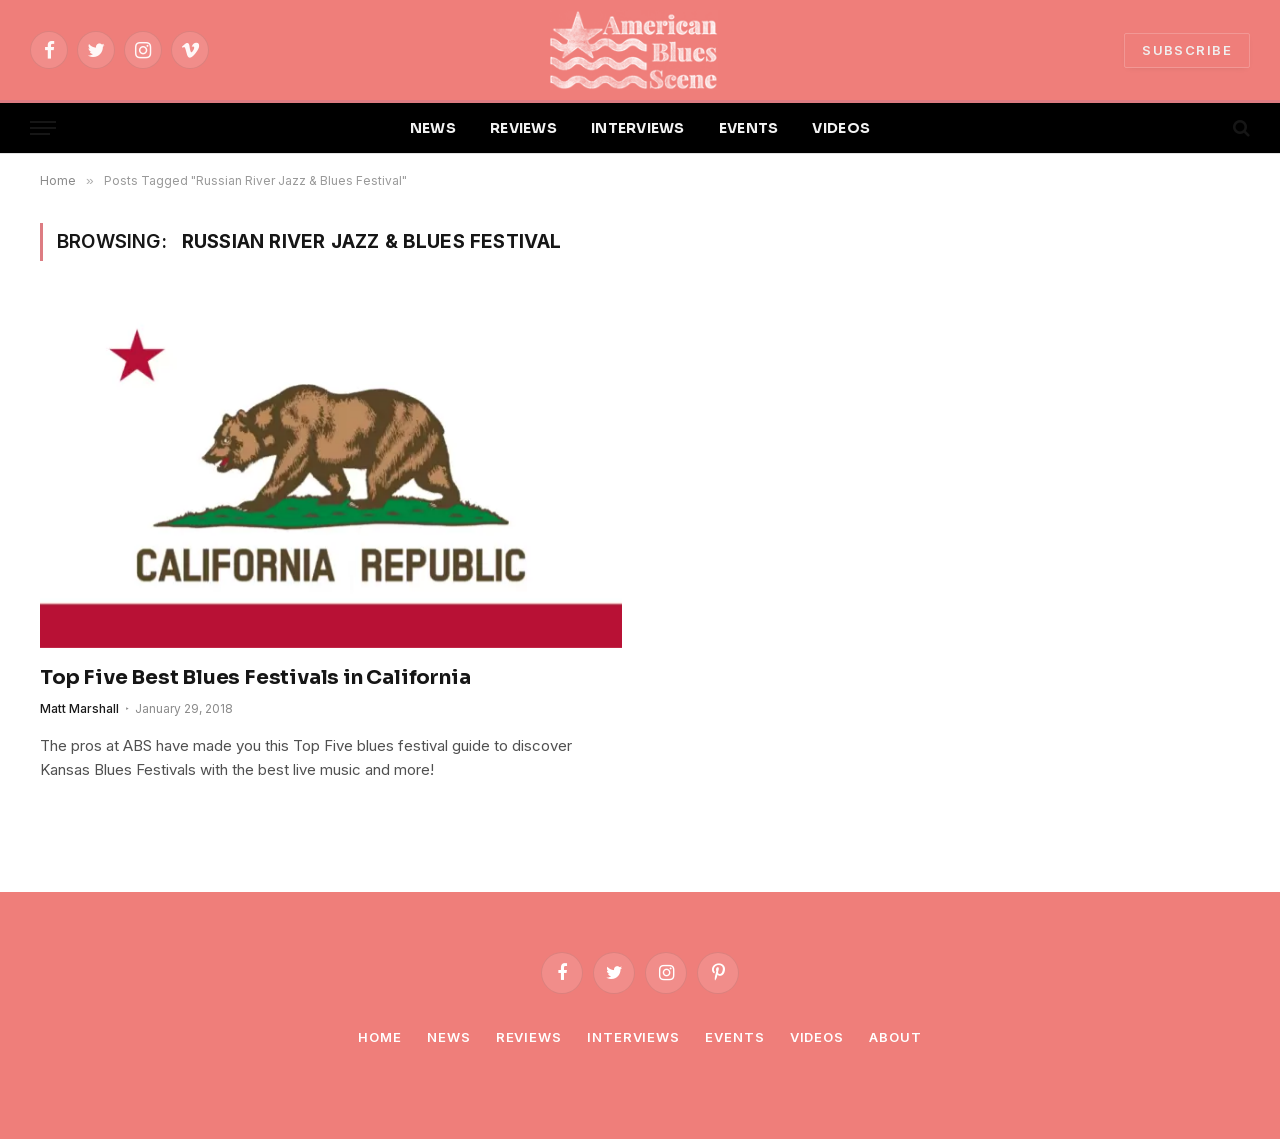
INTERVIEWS (638, 128)
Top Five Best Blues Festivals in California (255, 677)
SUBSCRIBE (1187, 50)
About (895, 1037)
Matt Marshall (79, 708)
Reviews (529, 1037)
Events (734, 1037)
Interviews (633, 1037)
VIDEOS (841, 128)
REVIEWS (523, 128)
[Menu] (43, 128)
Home (380, 1037)
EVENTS (749, 128)
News (449, 1037)
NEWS (433, 128)
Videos (817, 1037)
